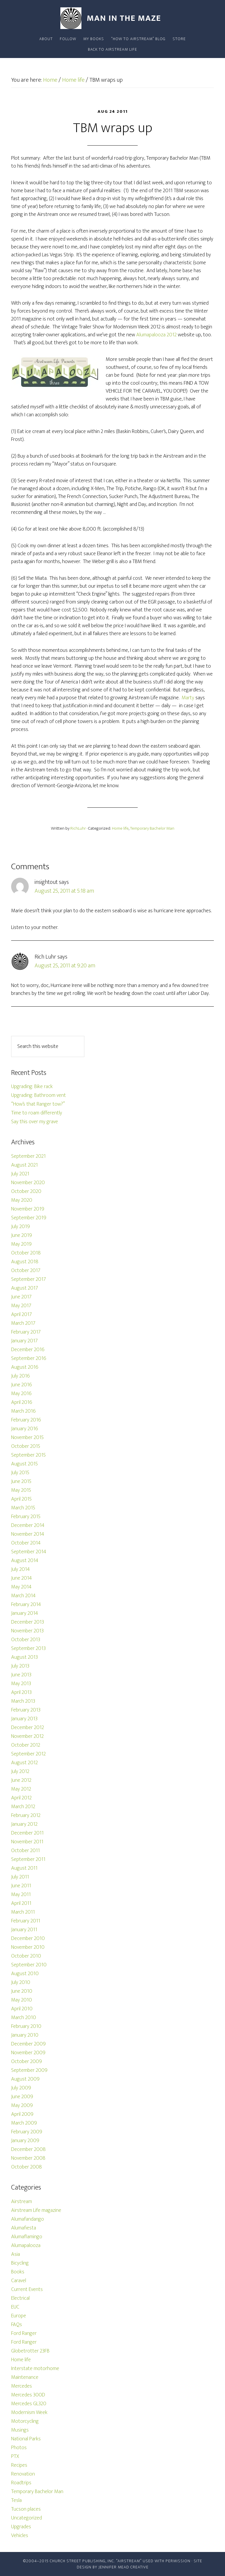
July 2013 (20, 1666)
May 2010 (21, 2000)
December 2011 (27, 1833)
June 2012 (21, 1780)
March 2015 (23, 1507)
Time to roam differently (36, 1113)
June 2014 (21, 1578)
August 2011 (24, 1868)
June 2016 (21, 1384)
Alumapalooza (25, 2245)
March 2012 (23, 1806)
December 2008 (28, 2149)
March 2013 (23, 1701)
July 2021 (20, 1173)
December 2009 (28, 2044)
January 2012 (24, 1824)
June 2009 (22, 2096)
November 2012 (27, 1736)
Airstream (21, 2201)
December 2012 (27, 1727)
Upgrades (21, 2526)
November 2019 (27, 1209)
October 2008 (26, 2167)
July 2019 (20, 1226)
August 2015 (24, 1464)
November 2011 (27, 1841)
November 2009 (28, 2052)
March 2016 (23, 1411)
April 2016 (21, 1402)
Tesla (16, 2500)
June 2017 (21, 1297)
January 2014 (24, 1613)
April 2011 (21, 1903)
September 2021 (28, 1156)
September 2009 (29, 2070)
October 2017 (25, 1270)
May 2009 (22, 2105)
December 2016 (28, 1349)
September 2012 (28, 1754)
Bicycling (20, 2263)
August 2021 (24, 1165)
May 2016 (21, 1393)
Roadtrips (21, 2482)
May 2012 (21, 1789)
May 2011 (21, 1894)
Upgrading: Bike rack (32, 1086)
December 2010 (28, 1938)
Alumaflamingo (26, 2236)
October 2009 (26, 2061)
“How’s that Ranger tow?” (38, 1104)
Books (17, 2272)
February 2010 (26, 2026)
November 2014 (27, 1534)
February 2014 (26, 1604)
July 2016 (20, 1376)
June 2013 (21, 1674)
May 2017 (21, 1305)
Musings (20, 2430)
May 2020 (21, 1200)
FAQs (16, 2324)
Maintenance (24, 2377)
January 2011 (24, 1929)
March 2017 (23, 1323)
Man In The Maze (112, 18)
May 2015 (21, 1490)
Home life (120, 828)
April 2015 (21, 1499)
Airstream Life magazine (36, 2210)
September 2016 (28, 1358)
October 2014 (26, 1543)
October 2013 (25, 1639)
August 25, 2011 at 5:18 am (64, 891)
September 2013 (28, 1648)
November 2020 (28, 1182)
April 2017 (21, 1314)
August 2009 (25, 2079)
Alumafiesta (23, 2228)
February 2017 (26, 1332)
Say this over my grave (34, 1121)
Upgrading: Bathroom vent (38, 1095)
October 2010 (26, 1956)
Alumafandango (27, 2219)
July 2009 (21, 2088)
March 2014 (23, 1595)
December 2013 (27, 1622)
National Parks (26, 2439)
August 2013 (24, 1657)
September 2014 (28, 1551)
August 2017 (24, 1288)
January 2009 (25, 2140)
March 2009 (24, 2123)
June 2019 (21, 1235)
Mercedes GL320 (28, 2403)
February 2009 (26, 2131)
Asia (15, 2254)
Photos (19, 2447)
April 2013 (21, 1692)
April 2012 (21, 1798)
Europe (18, 2315)
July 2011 (20, 1877)
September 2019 (28, 1217)
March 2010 (23, 2017)
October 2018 (26, 1253)
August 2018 (24, 1261)
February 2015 (25, 1516)
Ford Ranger (24, 2333)
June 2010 (21, 1991)
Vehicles (19, 2535)
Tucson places (26, 2509)
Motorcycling (25, 2421)
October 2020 (26, 1191)
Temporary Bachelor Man (152, 828)
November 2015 (27, 1437)
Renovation (23, 2474)
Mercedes (21, 2386)
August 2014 (24, 1560)
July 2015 (20, 1472)
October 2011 (25, 1850)
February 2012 (25, 1815)
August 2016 (24, 1367)
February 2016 (26, 1420)
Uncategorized (26, 2518)
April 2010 (22, 2008)
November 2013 (27, 1631)
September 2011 (28, 1859)
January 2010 (24, 2035)
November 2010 (28, 1947)
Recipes (19, 2465)
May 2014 (21, 1587)
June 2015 (21, 1481)
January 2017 (24, 1340)
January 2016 (24, 1428)
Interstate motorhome (35, 2368)
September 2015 (28, 1455)
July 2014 (20, 1569)
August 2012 (24, 1762)
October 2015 (25, 1446)
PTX (15, 2456)
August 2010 (25, 1973)
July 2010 (20, 1982)
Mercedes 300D (28, 2395)
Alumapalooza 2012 (156, 334)
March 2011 (23, 1912)
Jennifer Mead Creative (123, 2567)
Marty (188, 697)
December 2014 (28, 1525)
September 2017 (28, 1279)
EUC (15, 2307)
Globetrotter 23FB (30, 2351)
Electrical (20, 2298)
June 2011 (21, 1885)
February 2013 (25, 1710)
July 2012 (20, 1771)
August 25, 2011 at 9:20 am (65, 966)
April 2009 (22, 2114)
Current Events (27, 2289)
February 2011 (25, 1921)
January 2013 (24, 1718)
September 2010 (29, 1964)
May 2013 (21, 1683)
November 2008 (28, 2158)
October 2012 (25, 1745)
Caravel (18, 2280)
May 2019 (21, 1244)
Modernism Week (29, 2412)
